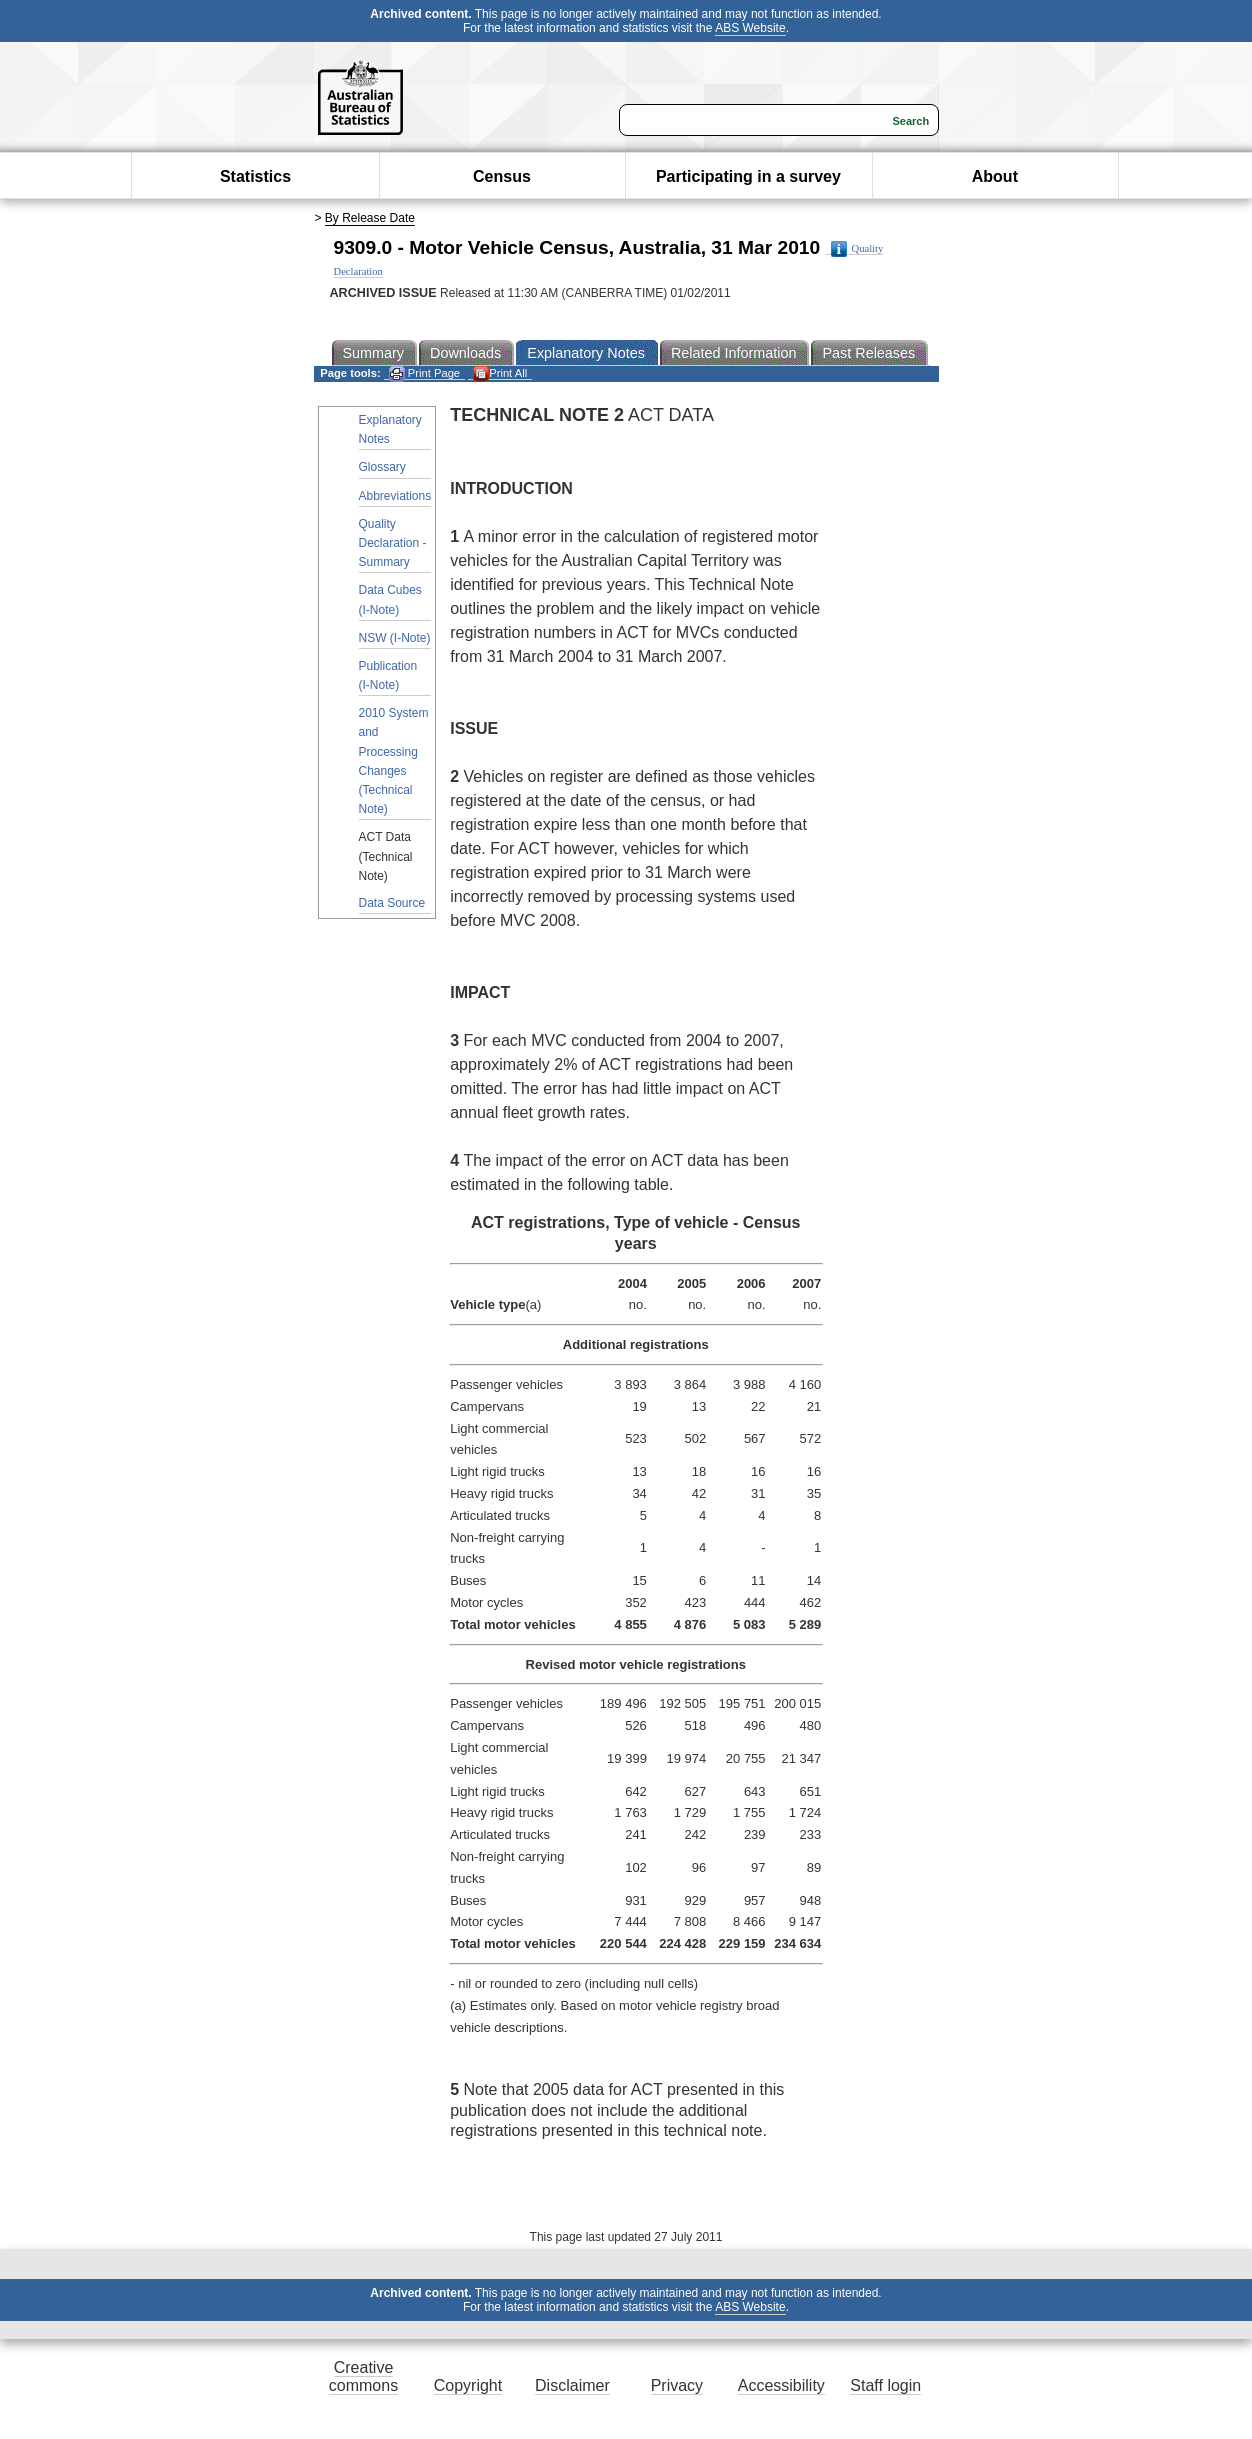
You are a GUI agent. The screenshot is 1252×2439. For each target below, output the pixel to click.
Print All (500, 373)
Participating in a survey (748, 176)
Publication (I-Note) (388, 675)
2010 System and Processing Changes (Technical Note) (394, 761)
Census (502, 176)
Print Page (424, 373)
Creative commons (363, 2376)
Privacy (677, 2385)
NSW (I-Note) (395, 638)
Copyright (468, 2385)
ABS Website (750, 28)
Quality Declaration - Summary (393, 543)
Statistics (255, 176)
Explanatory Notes (390, 429)
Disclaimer (572, 2385)
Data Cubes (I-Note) (390, 599)
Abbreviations (395, 496)
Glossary (382, 467)
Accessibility (781, 2385)
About (995, 176)
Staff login (885, 2385)
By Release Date (370, 218)
